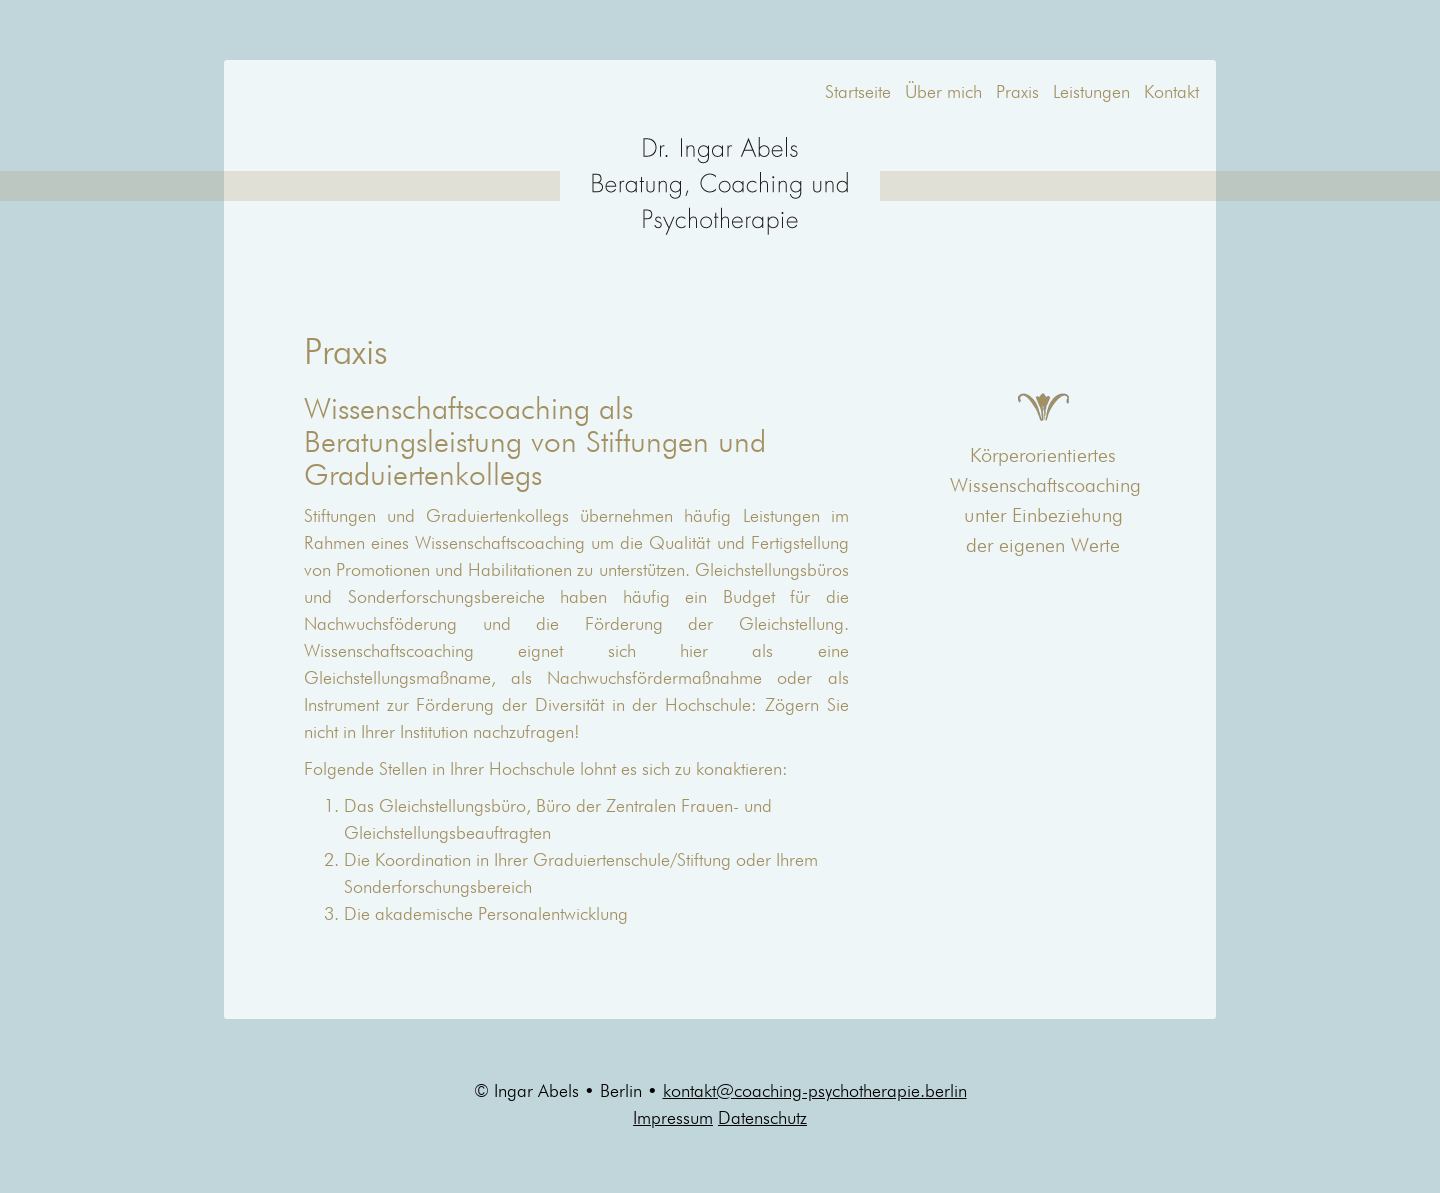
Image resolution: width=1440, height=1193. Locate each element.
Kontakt (1171, 93)
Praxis (1017, 93)
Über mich (943, 93)
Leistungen (1091, 93)
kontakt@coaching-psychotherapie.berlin (815, 1092)
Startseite (858, 93)
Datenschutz (762, 1119)
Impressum (673, 1119)
